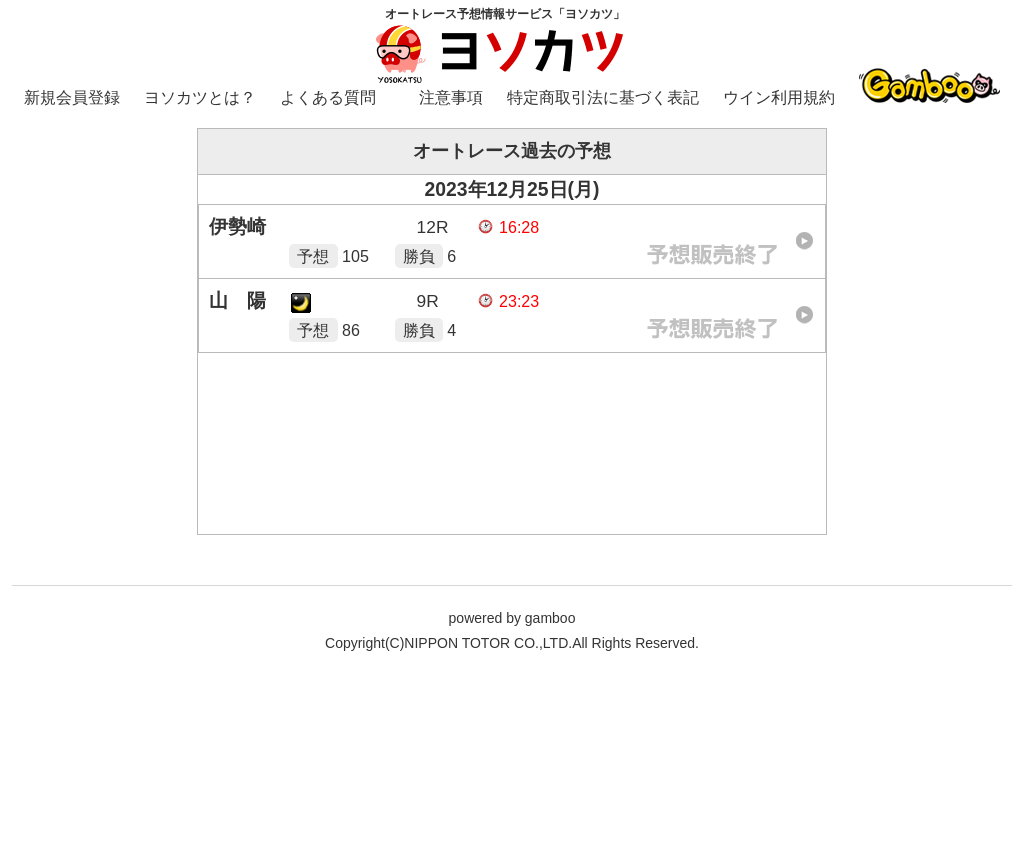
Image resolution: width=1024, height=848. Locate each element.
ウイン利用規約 (779, 97)
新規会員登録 (72, 97)
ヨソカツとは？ (200, 97)
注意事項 (451, 97)
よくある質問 (328, 97)
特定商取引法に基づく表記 (603, 97)
